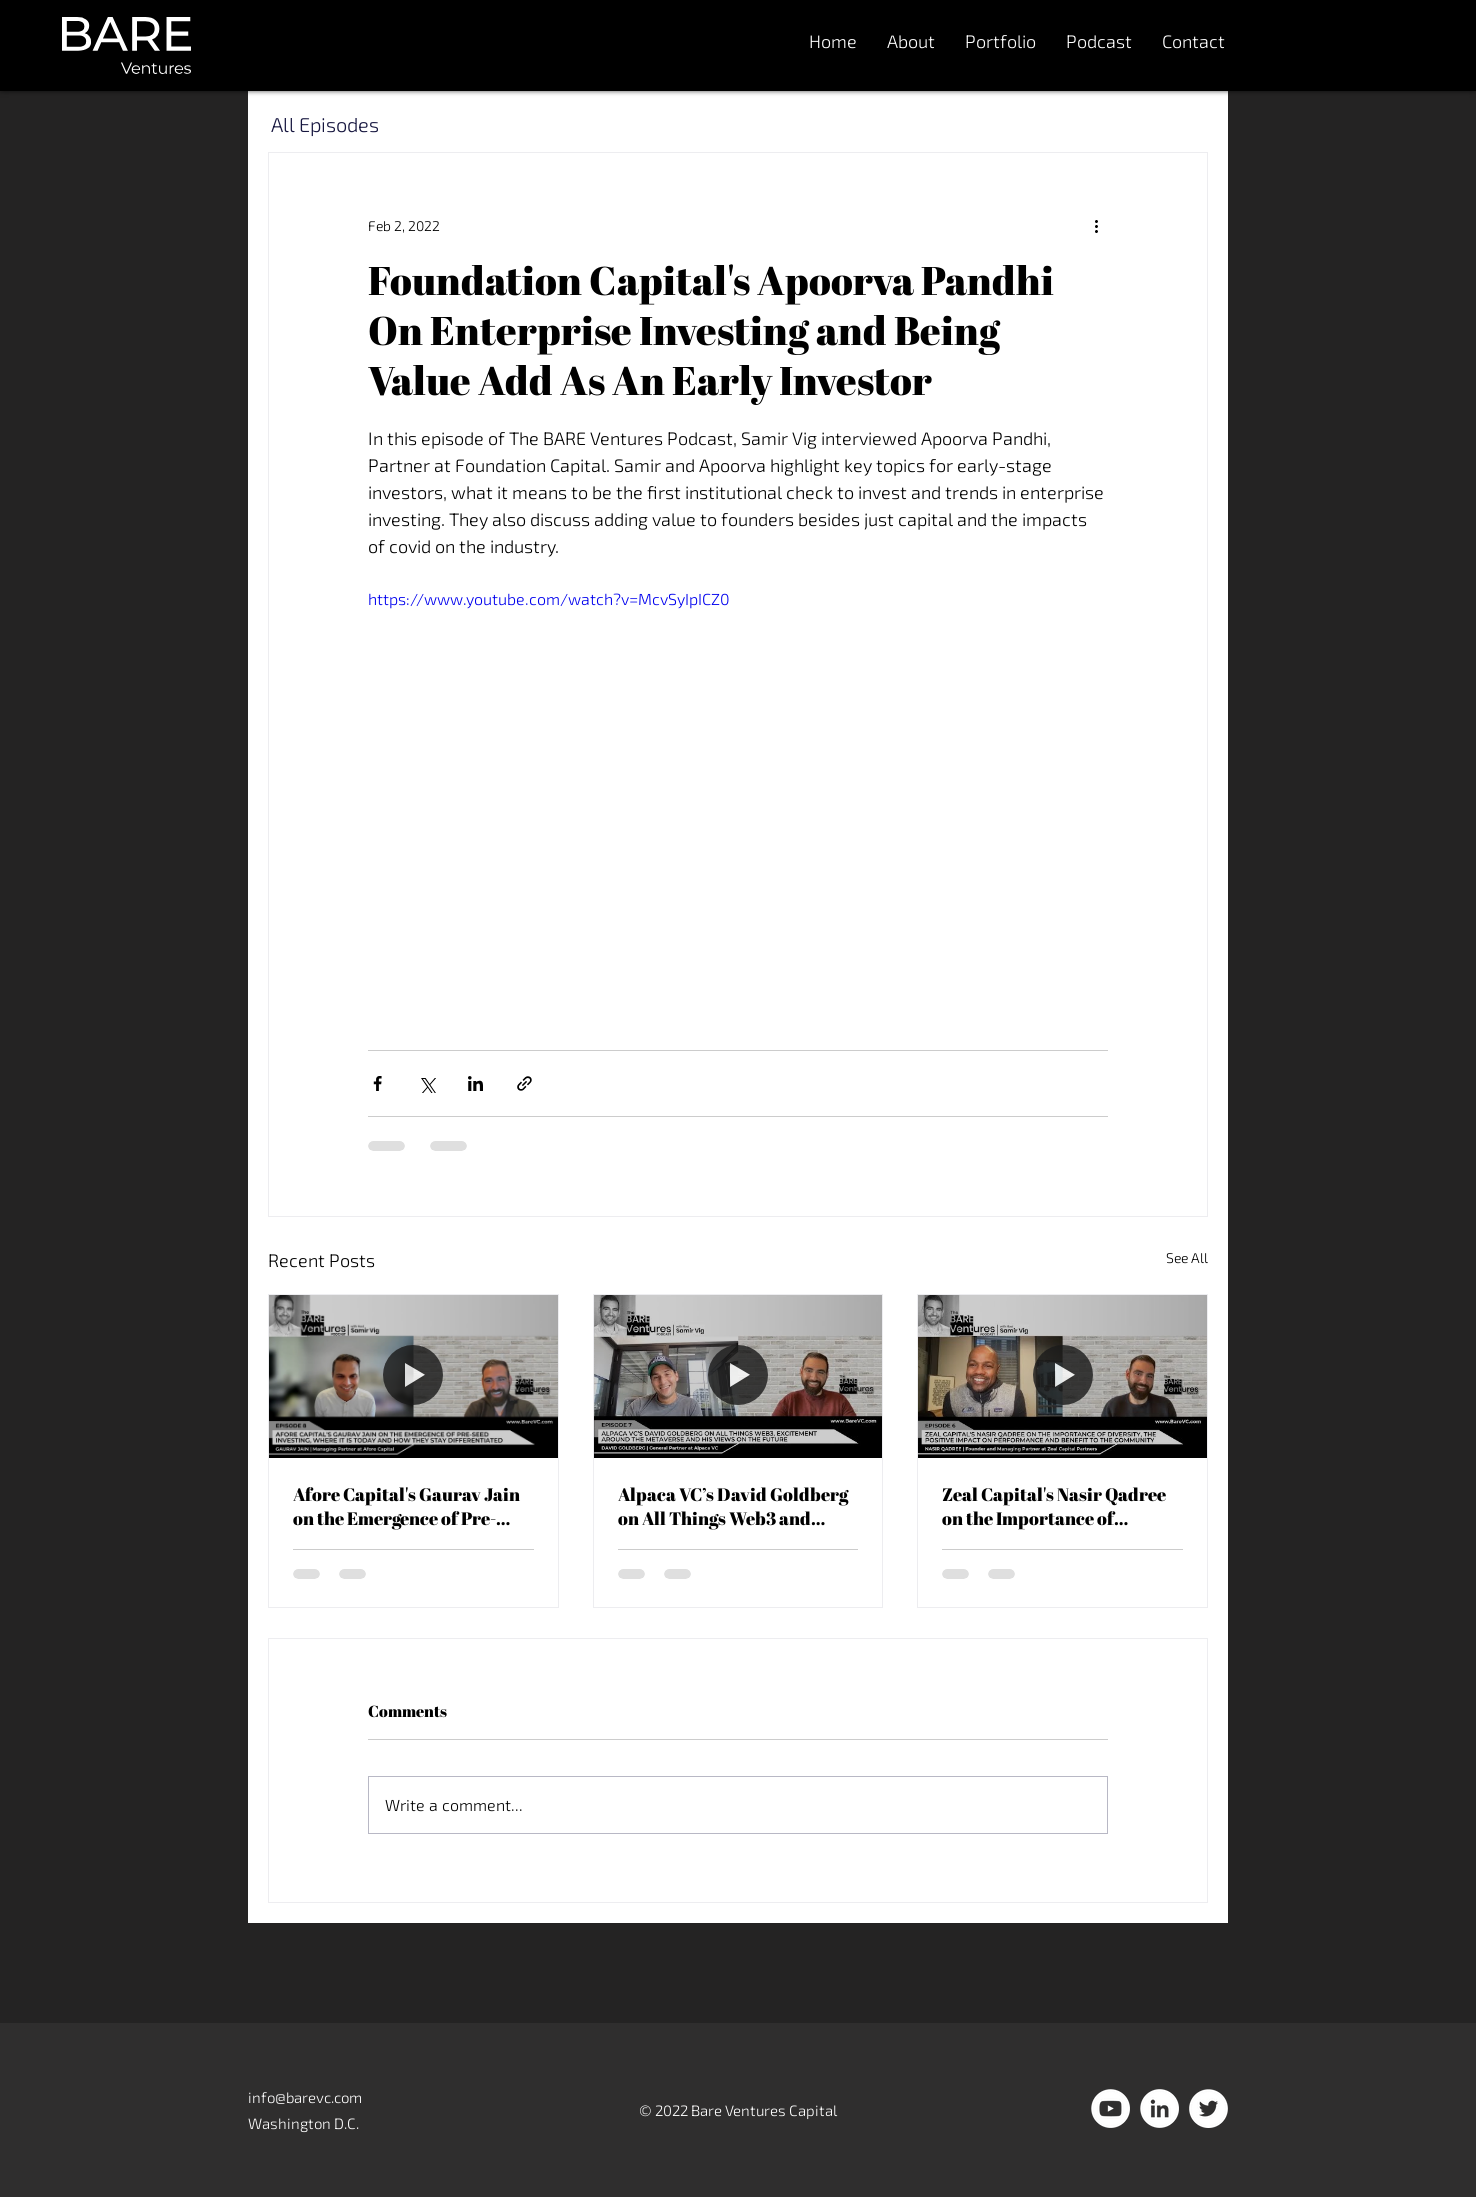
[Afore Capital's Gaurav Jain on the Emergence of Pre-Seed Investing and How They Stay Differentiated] (413, 1376)
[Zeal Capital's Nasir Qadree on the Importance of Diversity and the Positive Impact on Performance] (1062, 1376)
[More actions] (1096, 225)
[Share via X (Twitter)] (426, 1083)
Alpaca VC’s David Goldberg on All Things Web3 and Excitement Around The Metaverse (733, 1506)
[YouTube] (1110, 2108)
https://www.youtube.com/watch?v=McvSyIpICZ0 (549, 598)
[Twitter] (1208, 2108)
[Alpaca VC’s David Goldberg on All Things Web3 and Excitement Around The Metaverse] (738, 1376)
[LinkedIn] (1159, 2108)
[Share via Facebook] (377, 1083)
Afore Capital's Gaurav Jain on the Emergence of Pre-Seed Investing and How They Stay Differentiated (412, 1506)
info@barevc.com (305, 2097)
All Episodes (325, 124)
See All (1187, 1257)
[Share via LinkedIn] (475, 1083)
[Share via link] (524, 1083)
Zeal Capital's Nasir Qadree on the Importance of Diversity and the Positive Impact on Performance (1054, 1506)
